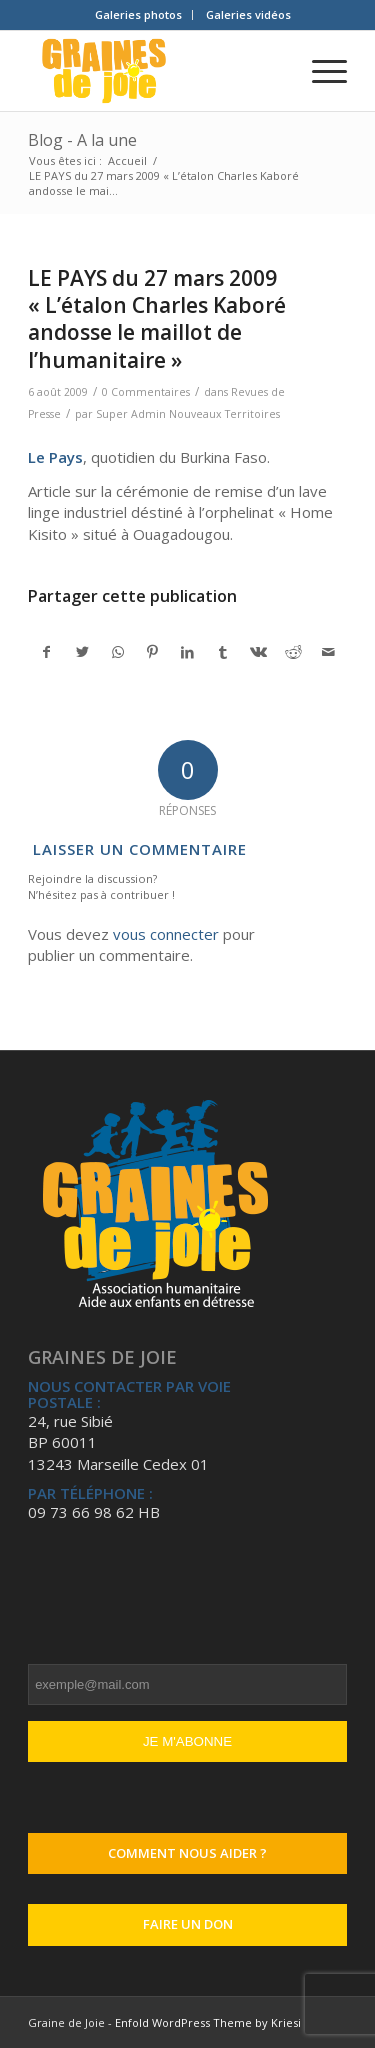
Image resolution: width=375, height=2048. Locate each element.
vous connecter (166, 934)
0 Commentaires (146, 392)
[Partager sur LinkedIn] (188, 652)
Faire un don (188, 1924)
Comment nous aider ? (187, 1853)
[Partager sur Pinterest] (153, 652)
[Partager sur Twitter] (82, 652)
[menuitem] (139, 15)
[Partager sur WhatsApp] (118, 652)
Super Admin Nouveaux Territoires (188, 414)
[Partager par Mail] (329, 652)
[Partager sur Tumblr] (223, 652)
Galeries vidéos (248, 14)
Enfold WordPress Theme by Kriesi (208, 2022)
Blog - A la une (82, 140)
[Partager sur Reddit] (293, 652)
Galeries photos (138, 14)
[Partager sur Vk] (258, 652)
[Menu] (319, 71)
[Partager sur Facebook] (46, 652)
